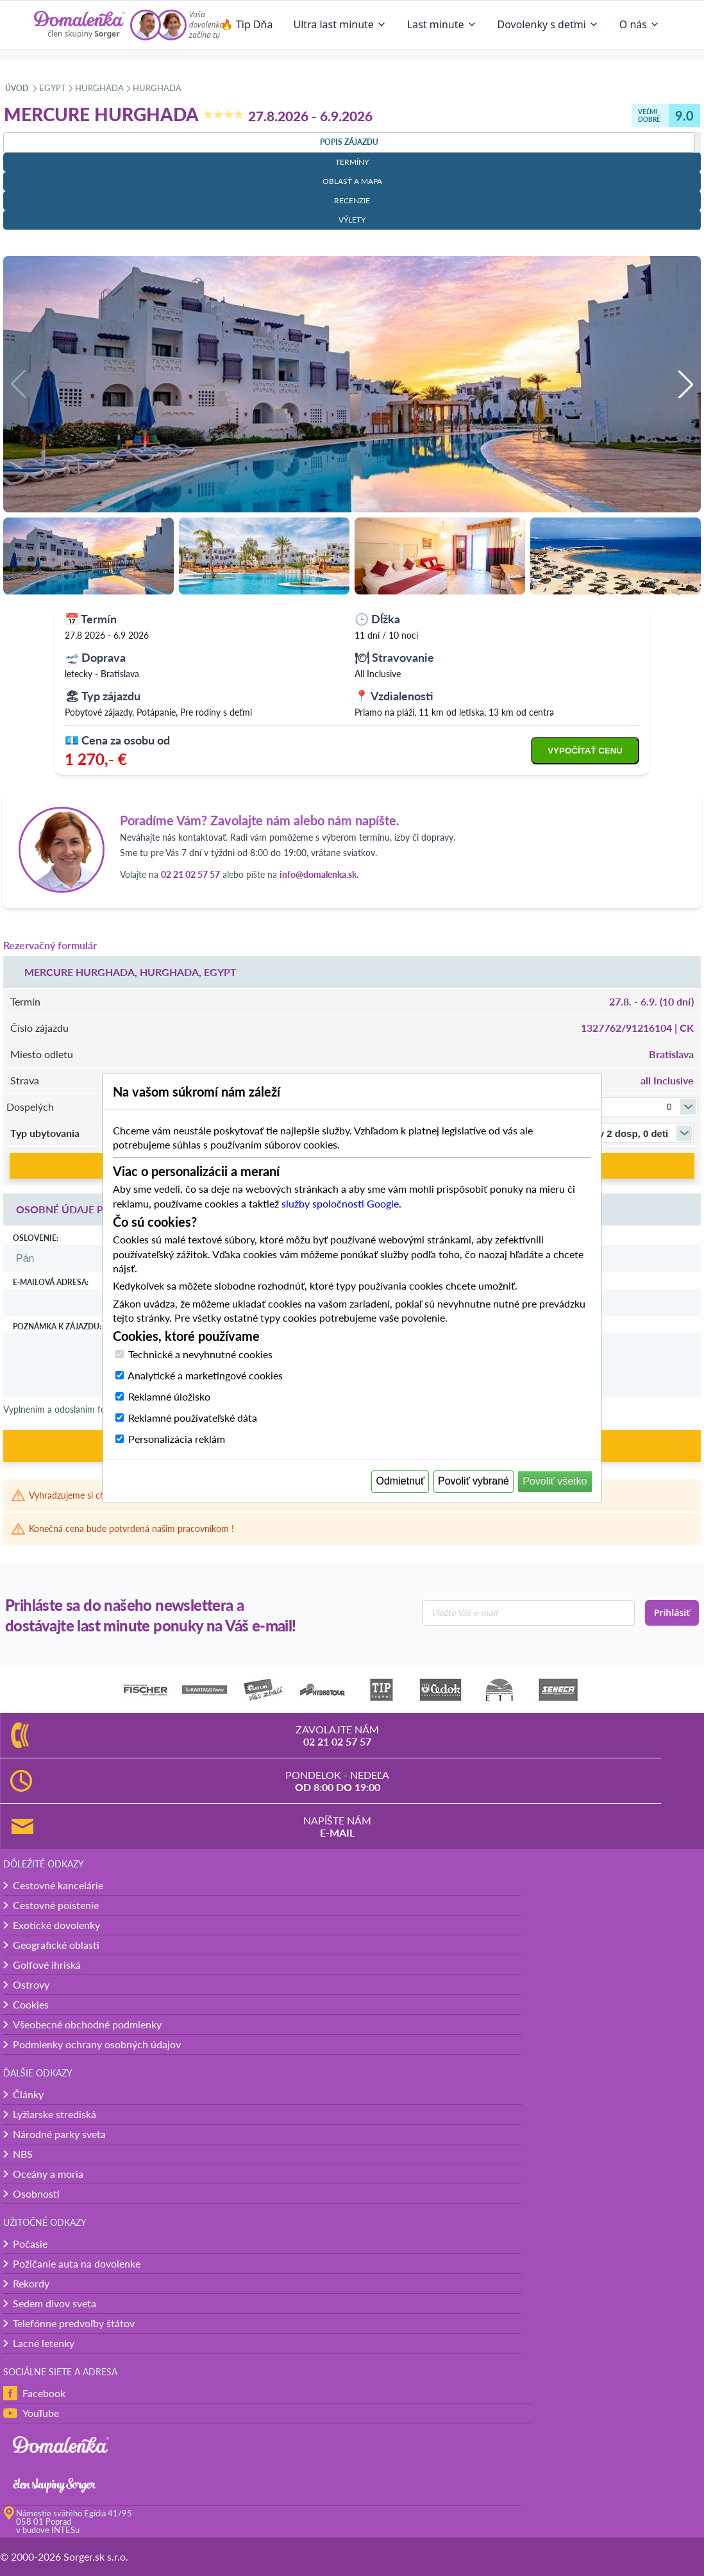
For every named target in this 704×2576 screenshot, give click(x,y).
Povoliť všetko (555, 1481)
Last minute (442, 24)
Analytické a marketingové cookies (205, 1375)
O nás (639, 24)
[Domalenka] (79, 25)
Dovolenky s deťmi (548, 24)
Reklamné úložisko (169, 1396)
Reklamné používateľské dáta (192, 1417)
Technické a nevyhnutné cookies (200, 1354)
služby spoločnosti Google (340, 1203)
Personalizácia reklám (176, 1439)
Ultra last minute (339, 24)
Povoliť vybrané (473, 1481)
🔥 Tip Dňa (247, 24)
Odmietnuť (400, 1481)
